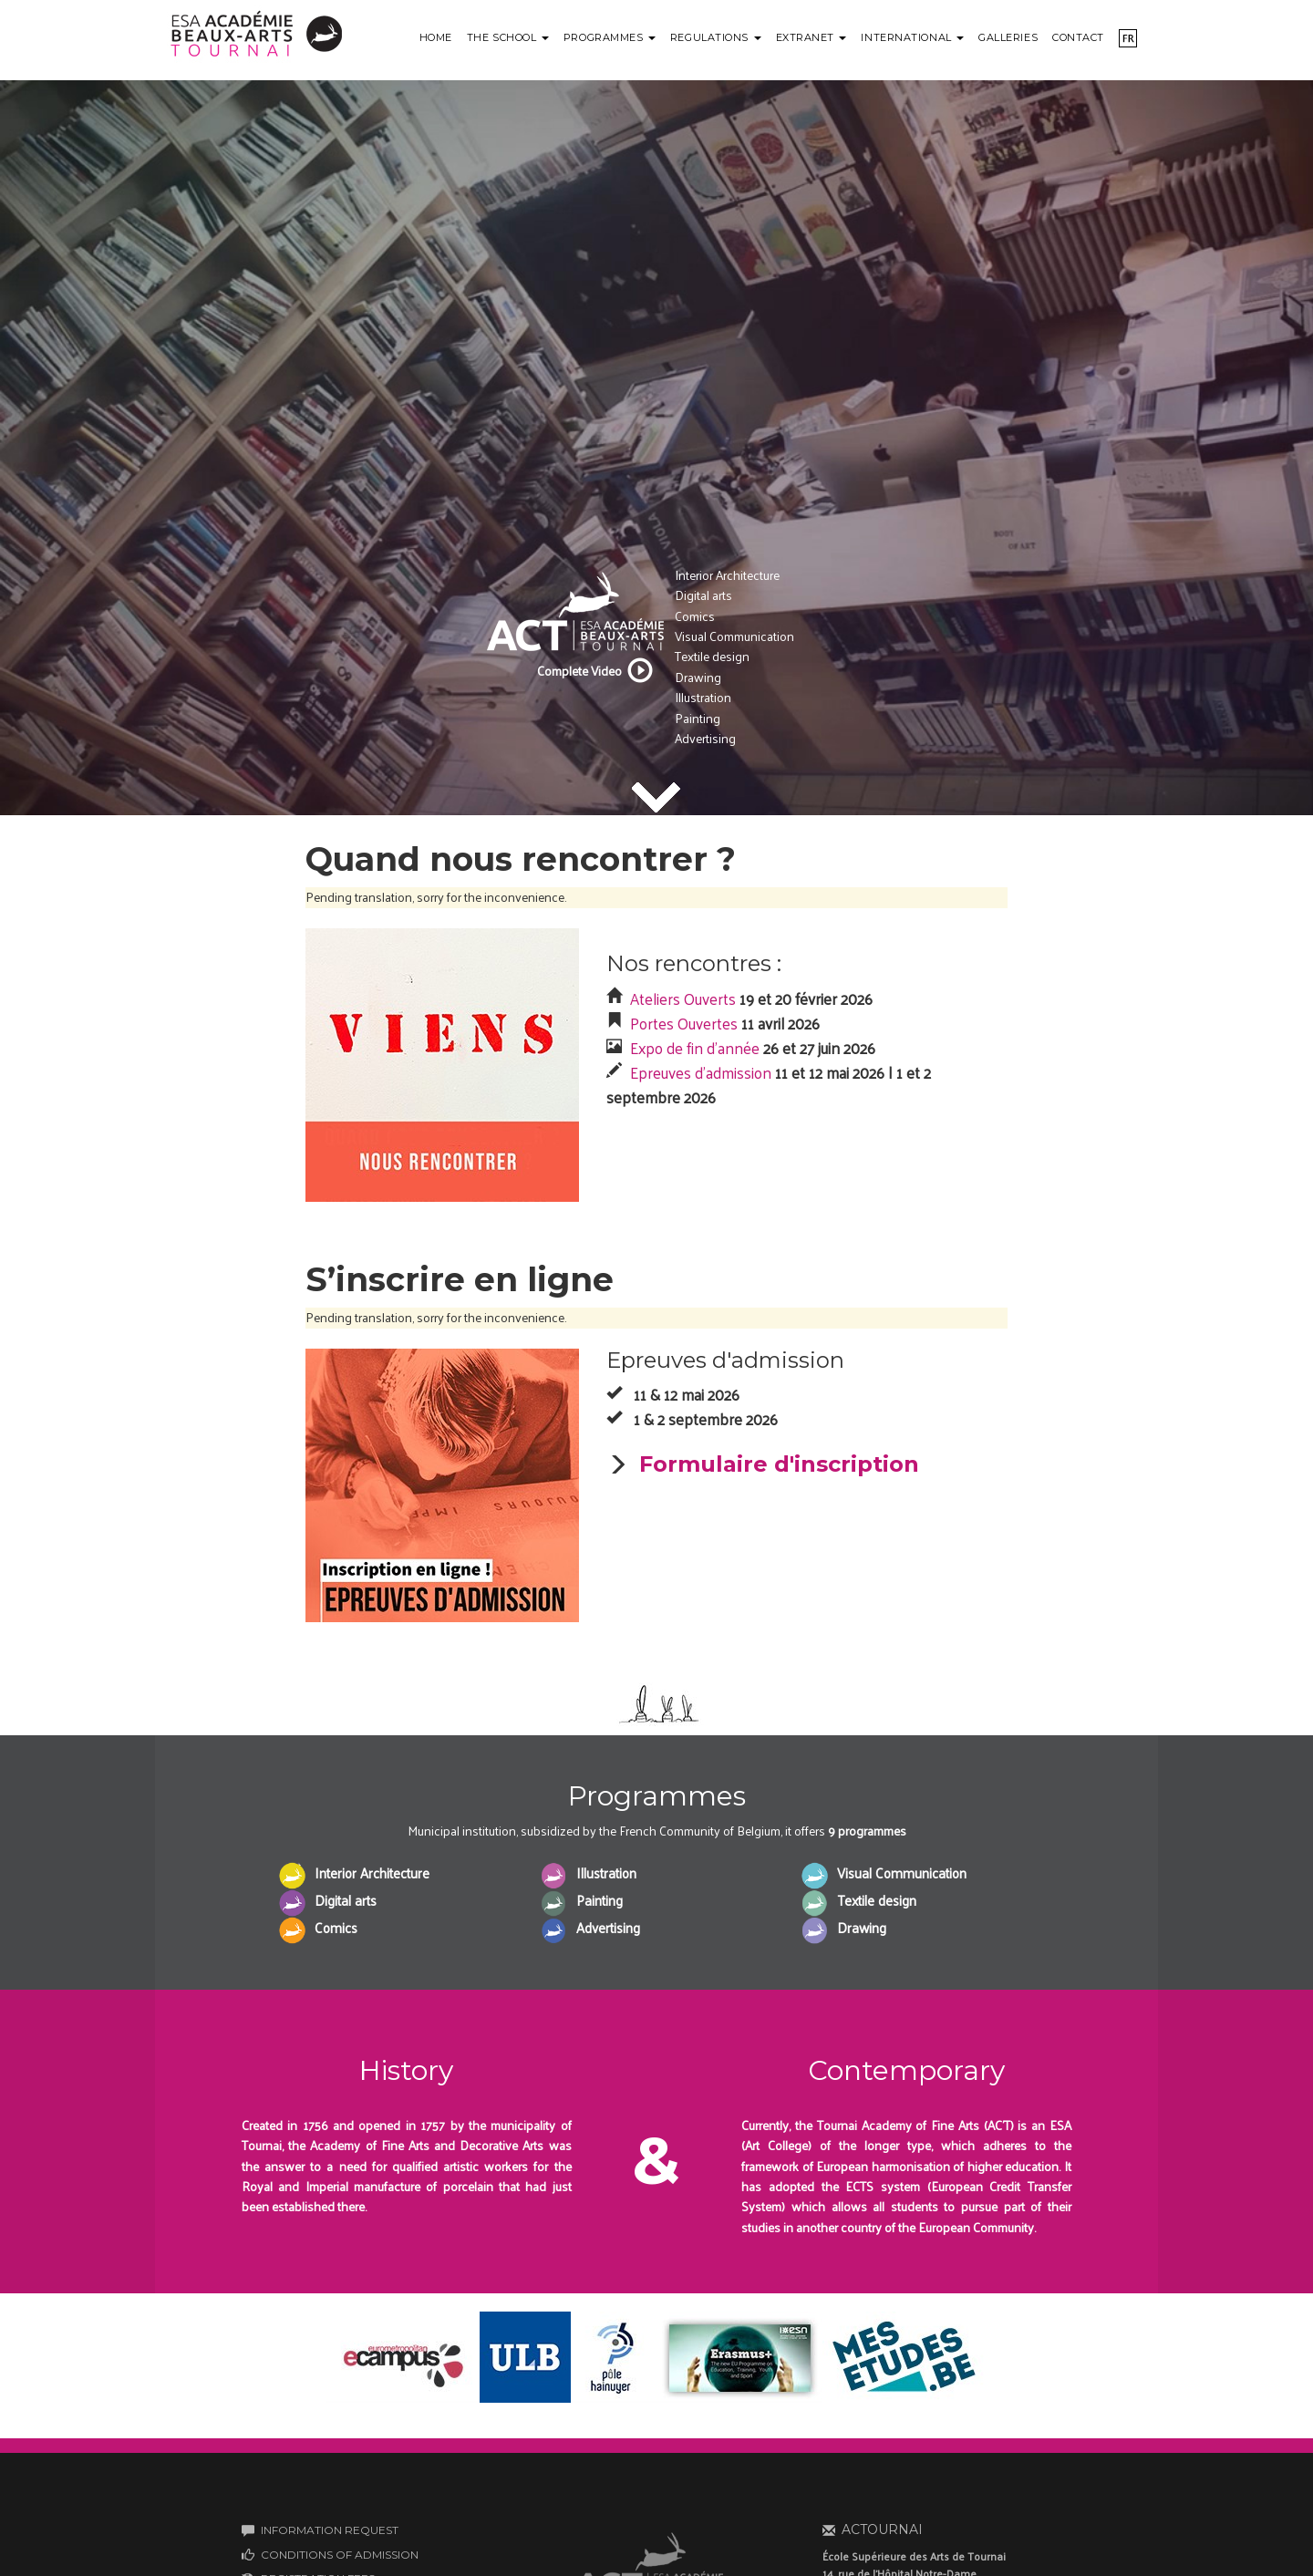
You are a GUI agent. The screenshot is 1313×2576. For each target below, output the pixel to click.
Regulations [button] (715, 37)
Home (435, 37)
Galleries (1008, 37)
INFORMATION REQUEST (329, 2530)
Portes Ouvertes (684, 1023)
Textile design (712, 656)
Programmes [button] (609, 37)
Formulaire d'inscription (779, 1464)
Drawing (698, 677)
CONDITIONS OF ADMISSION (340, 2554)
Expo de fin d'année (695, 1047)
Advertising (705, 738)
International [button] (912, 37)
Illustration (703, 697)
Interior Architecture (727, 575)
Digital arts (703, 595)
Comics (695, 616)
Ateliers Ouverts (683, 998)
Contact (1078, 37)
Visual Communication (734, 636)
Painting (697, 718)
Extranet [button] (811, 37)
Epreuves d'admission (700, 1072)
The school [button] (508, 37)
